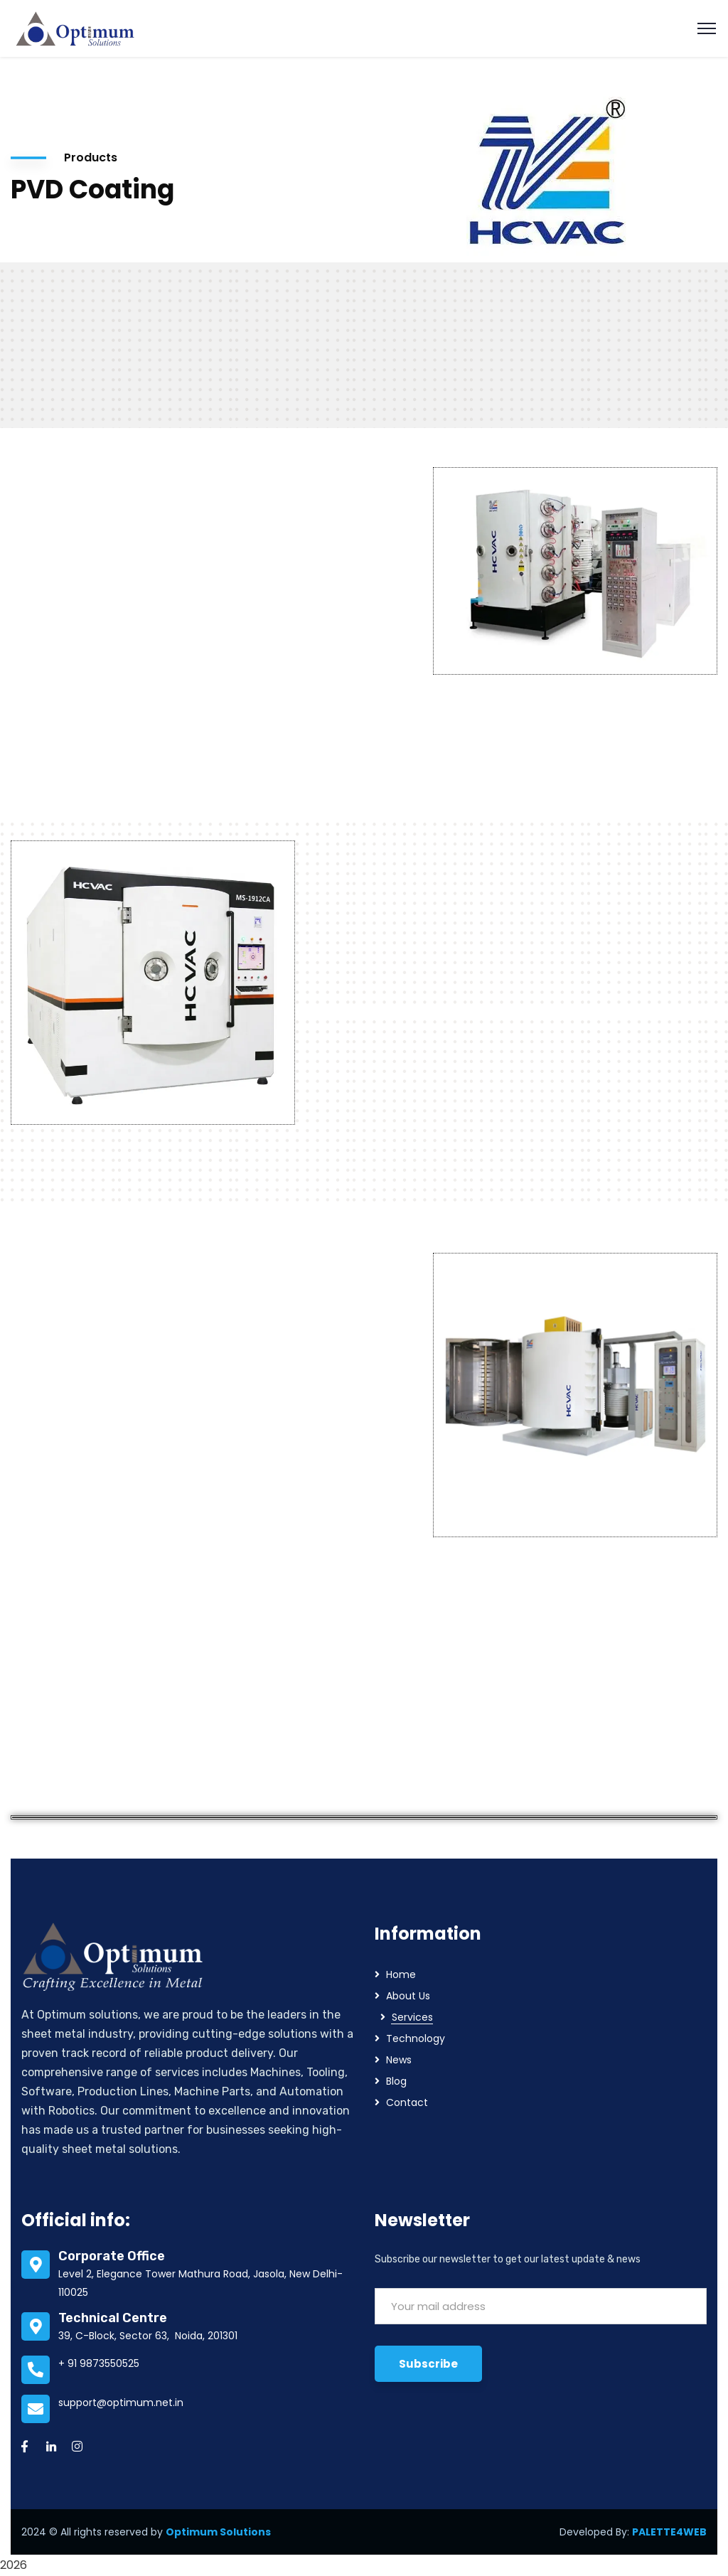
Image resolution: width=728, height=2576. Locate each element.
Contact (407, 2102)
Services (412, 2017)
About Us (408, 1996)
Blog (396, 2081)
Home (401, 1974)
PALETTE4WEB (669, 2532)
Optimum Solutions (218, 2532)
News (399, 2060)
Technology (415, 2038)
